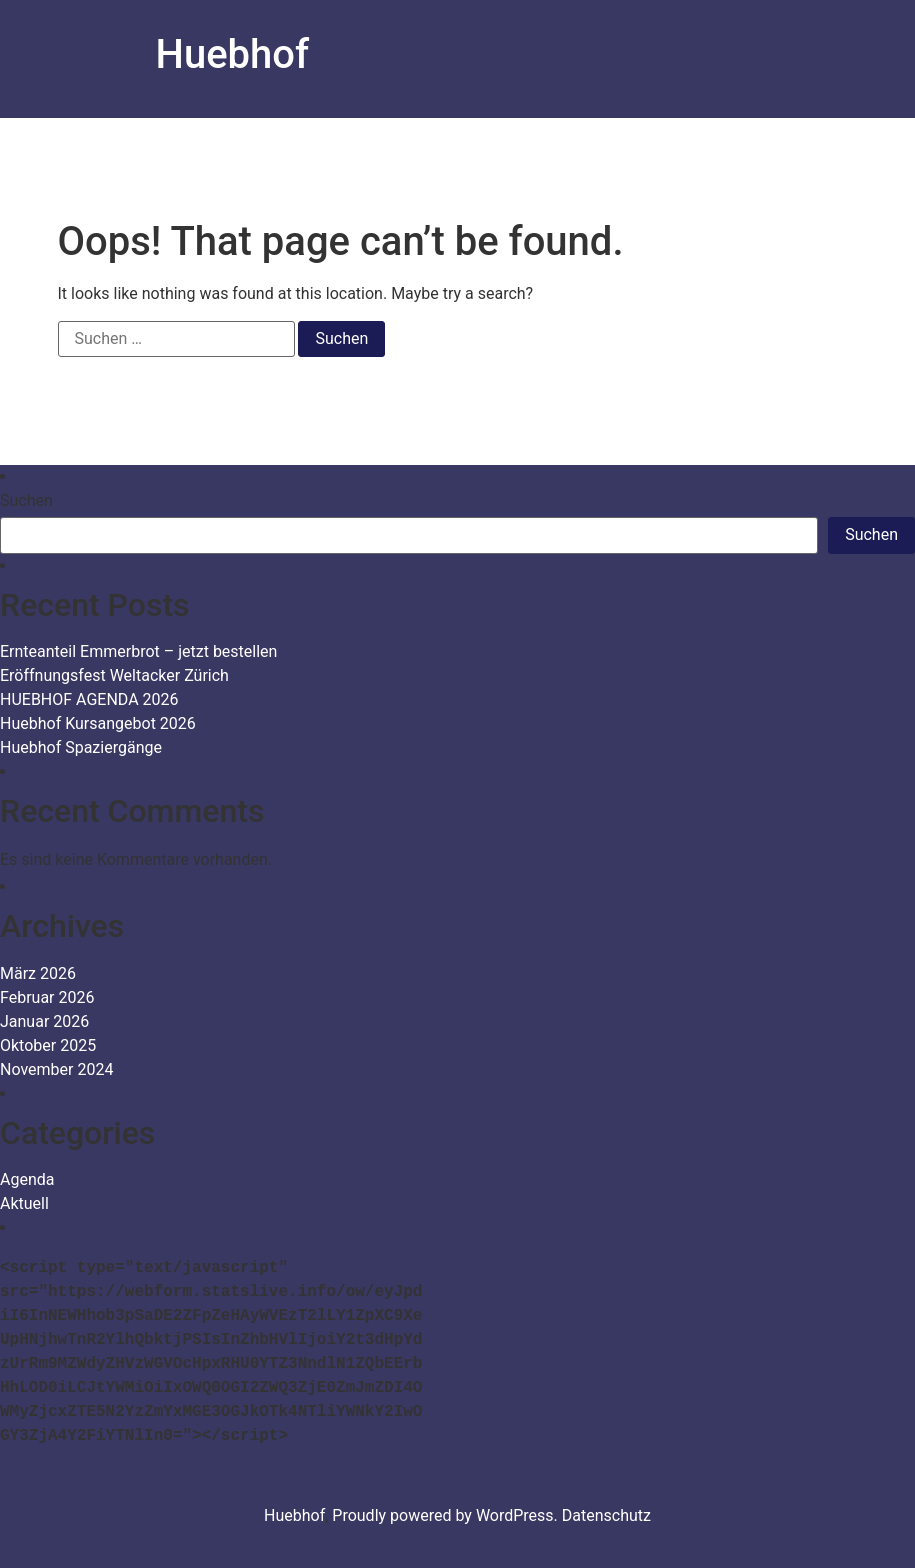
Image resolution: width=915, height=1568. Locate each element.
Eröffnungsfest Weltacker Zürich (114, 675)
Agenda (27, 1179)
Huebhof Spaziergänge (81, 747)
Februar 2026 (47, 997)
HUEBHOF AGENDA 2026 (89, 699)
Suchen (26, 501)
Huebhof (233, 54)
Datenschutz (606, 1515)
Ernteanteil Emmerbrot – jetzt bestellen (138, 651)
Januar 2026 (44, 1021)
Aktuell (24, 1203)
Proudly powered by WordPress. (447, 1515)
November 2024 (56, 1069)
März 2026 (38, 973)
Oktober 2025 (48, 1045)
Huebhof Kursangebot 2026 (98, 723)
